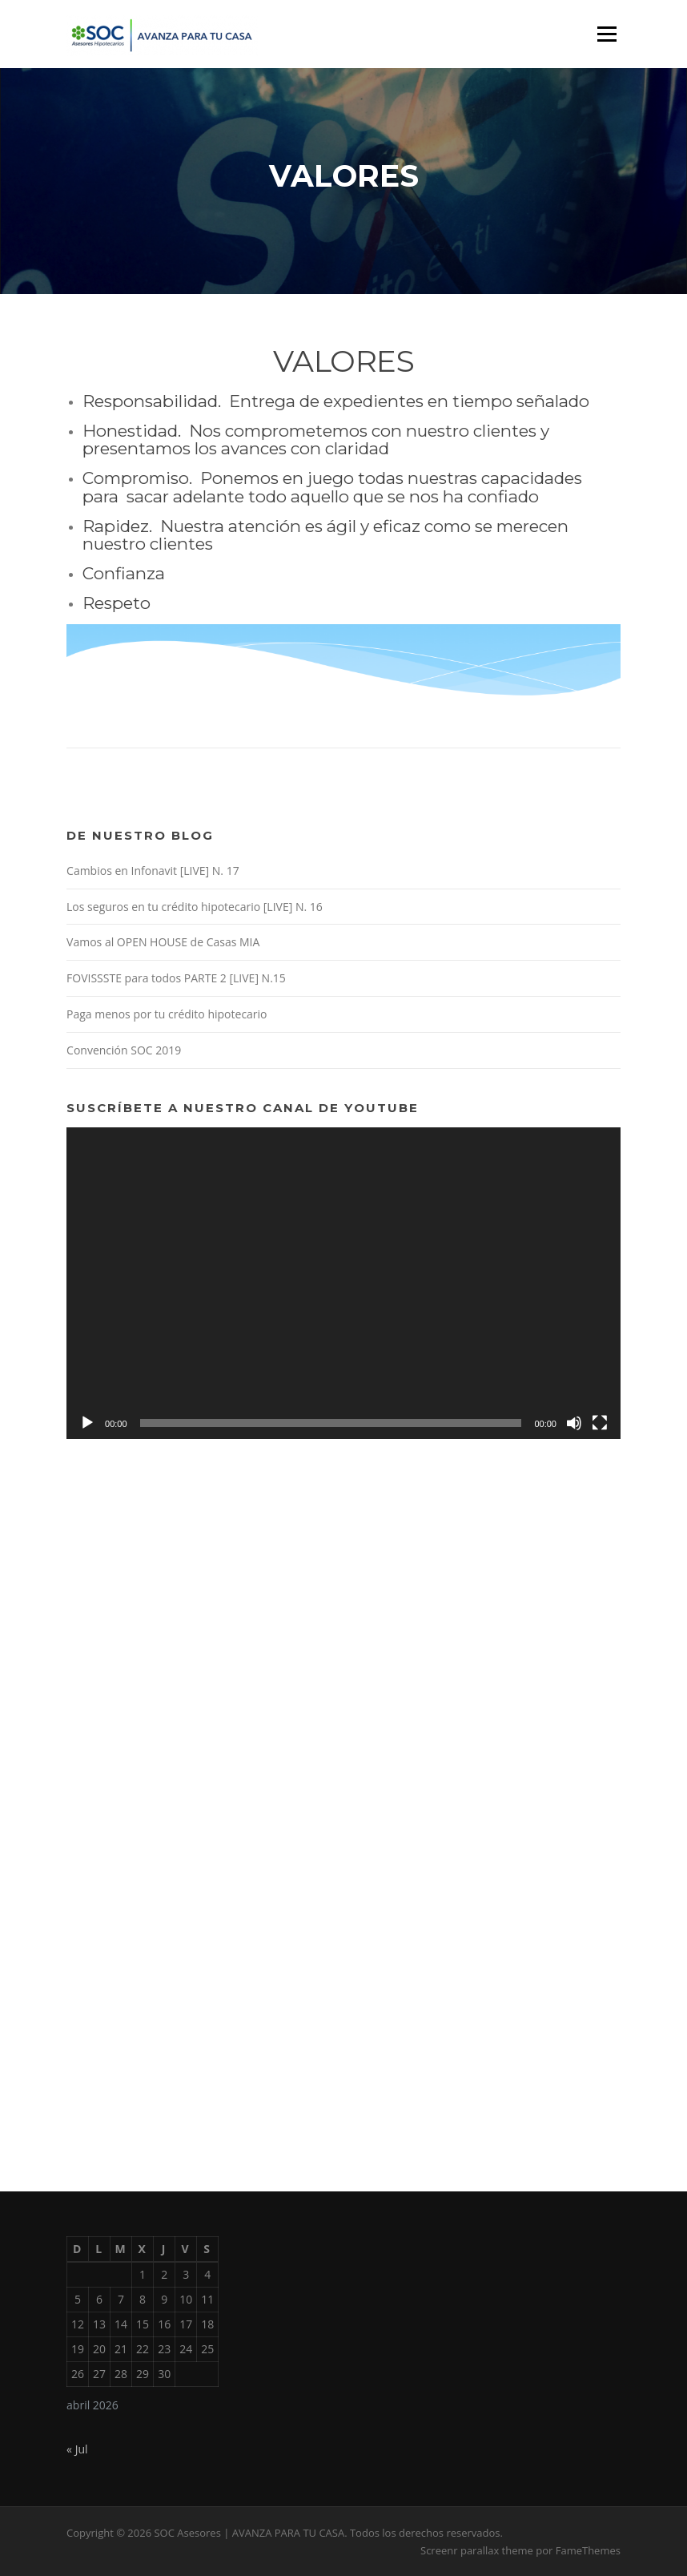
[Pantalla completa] (600, 1423)
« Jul (76, 2449)
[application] (343, 1283)
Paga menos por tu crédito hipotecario (166, 1014)
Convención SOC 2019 (123, 1050)
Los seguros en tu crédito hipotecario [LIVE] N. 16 (194, 906)
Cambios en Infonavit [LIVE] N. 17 (152, 870)
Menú (607, 34)
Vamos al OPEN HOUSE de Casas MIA (162, 941)
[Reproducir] (87, 1423)
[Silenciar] (574, 1423)
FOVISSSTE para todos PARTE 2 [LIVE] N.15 (176, 978)
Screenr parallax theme (476, 2550)
